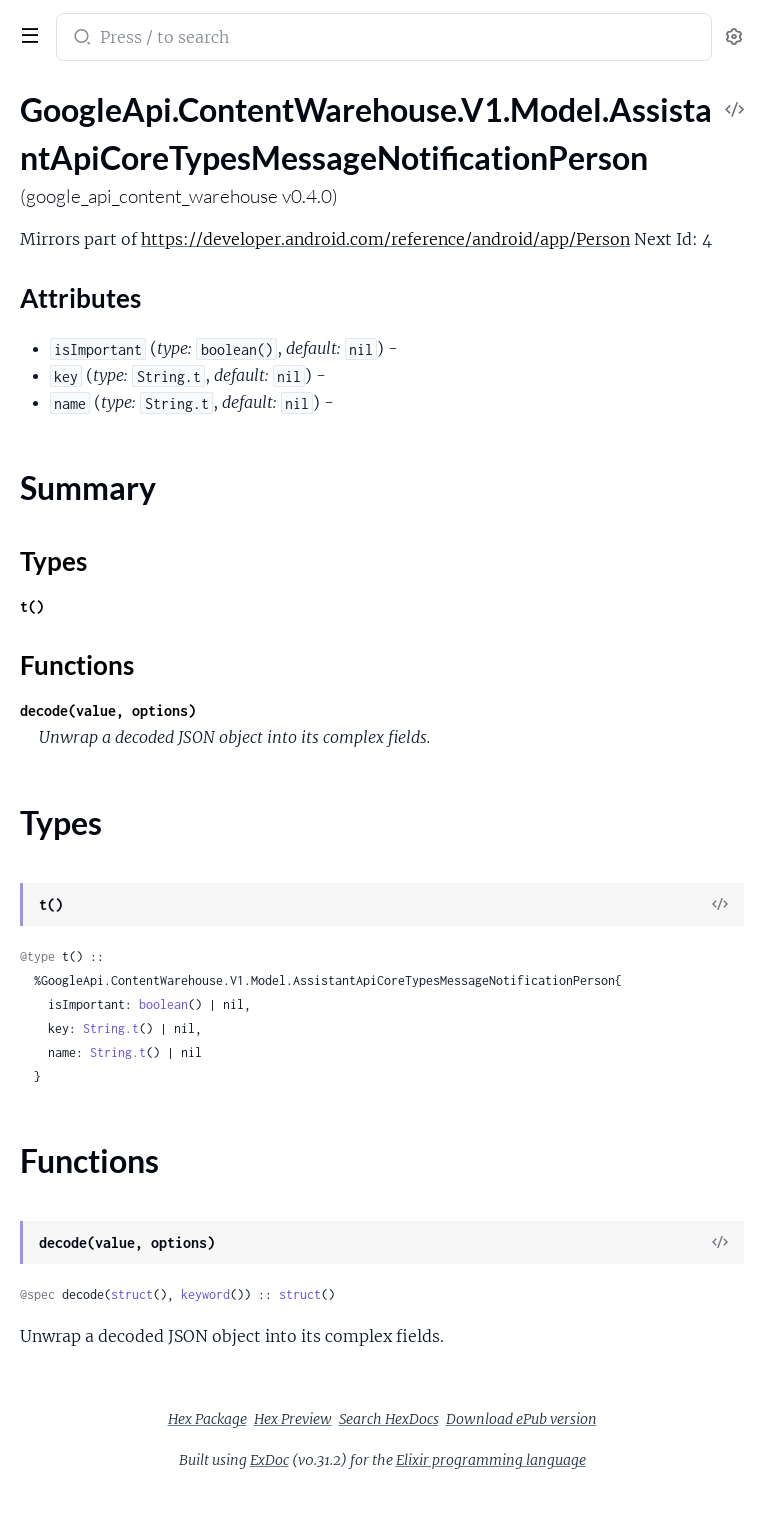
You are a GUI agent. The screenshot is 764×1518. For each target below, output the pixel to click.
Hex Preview (293, 1419)
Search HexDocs (389, 1419)
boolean (163, 1004)
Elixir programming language (491, 1460)
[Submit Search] (80, 39)
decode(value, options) (108, 710)
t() (32, 606)
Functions (77, 665)
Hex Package (207, 1419)
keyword (205, 1294)
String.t (111, 1028)
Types (53, 561)
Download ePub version (521, 1419)
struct (132, 1294)
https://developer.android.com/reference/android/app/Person (385, 239)
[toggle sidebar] (26, 33)
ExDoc (269, 1460)
